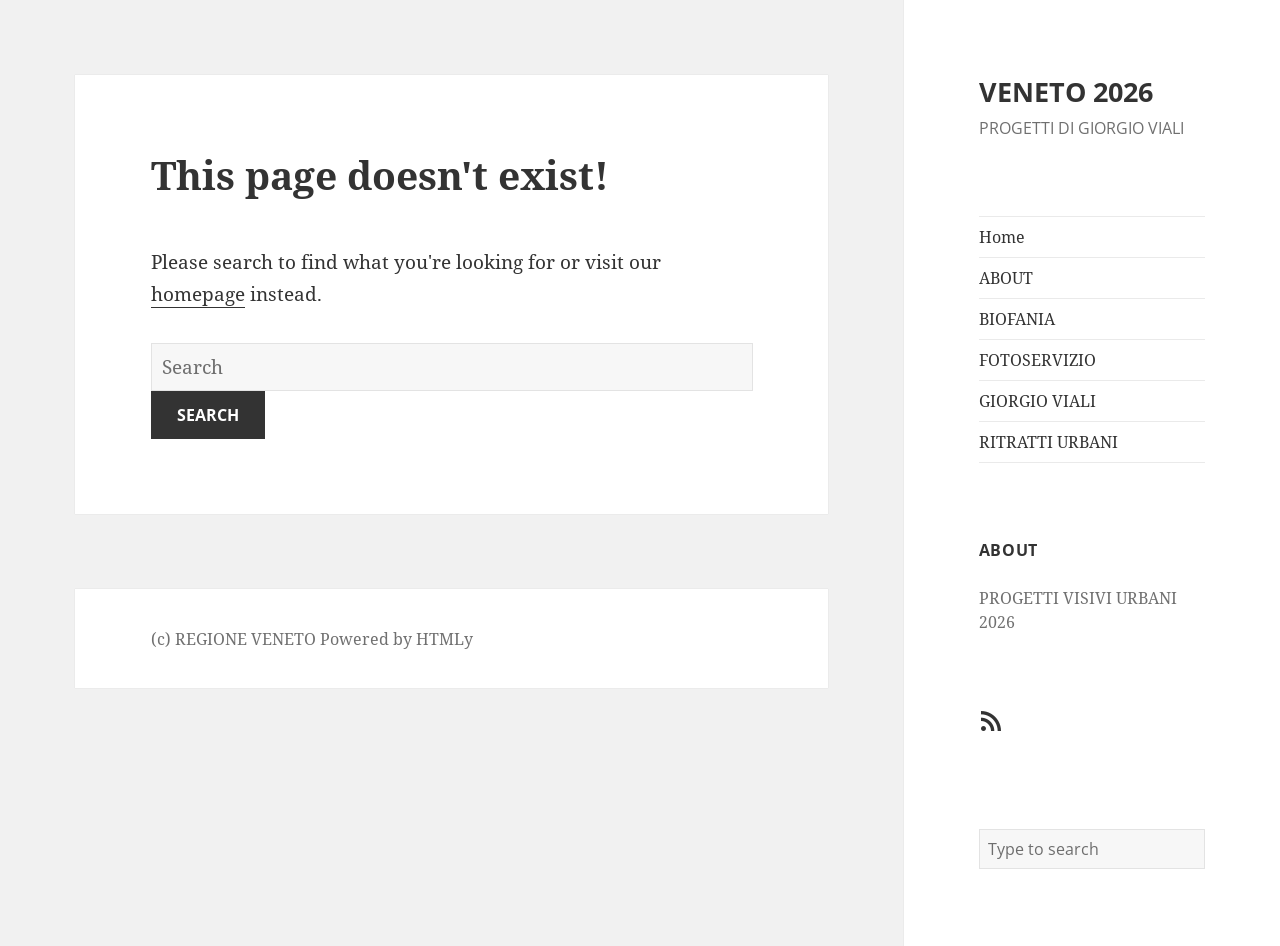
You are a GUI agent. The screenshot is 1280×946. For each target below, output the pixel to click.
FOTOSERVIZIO (1037, 360)
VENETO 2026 (1066, 91)
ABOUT (1006, 278)
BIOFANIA (1017, 319)
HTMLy (444, 639)
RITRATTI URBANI (1048, 442)
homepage (198, 294)
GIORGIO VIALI (1037, 401)
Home (1002, 237)
